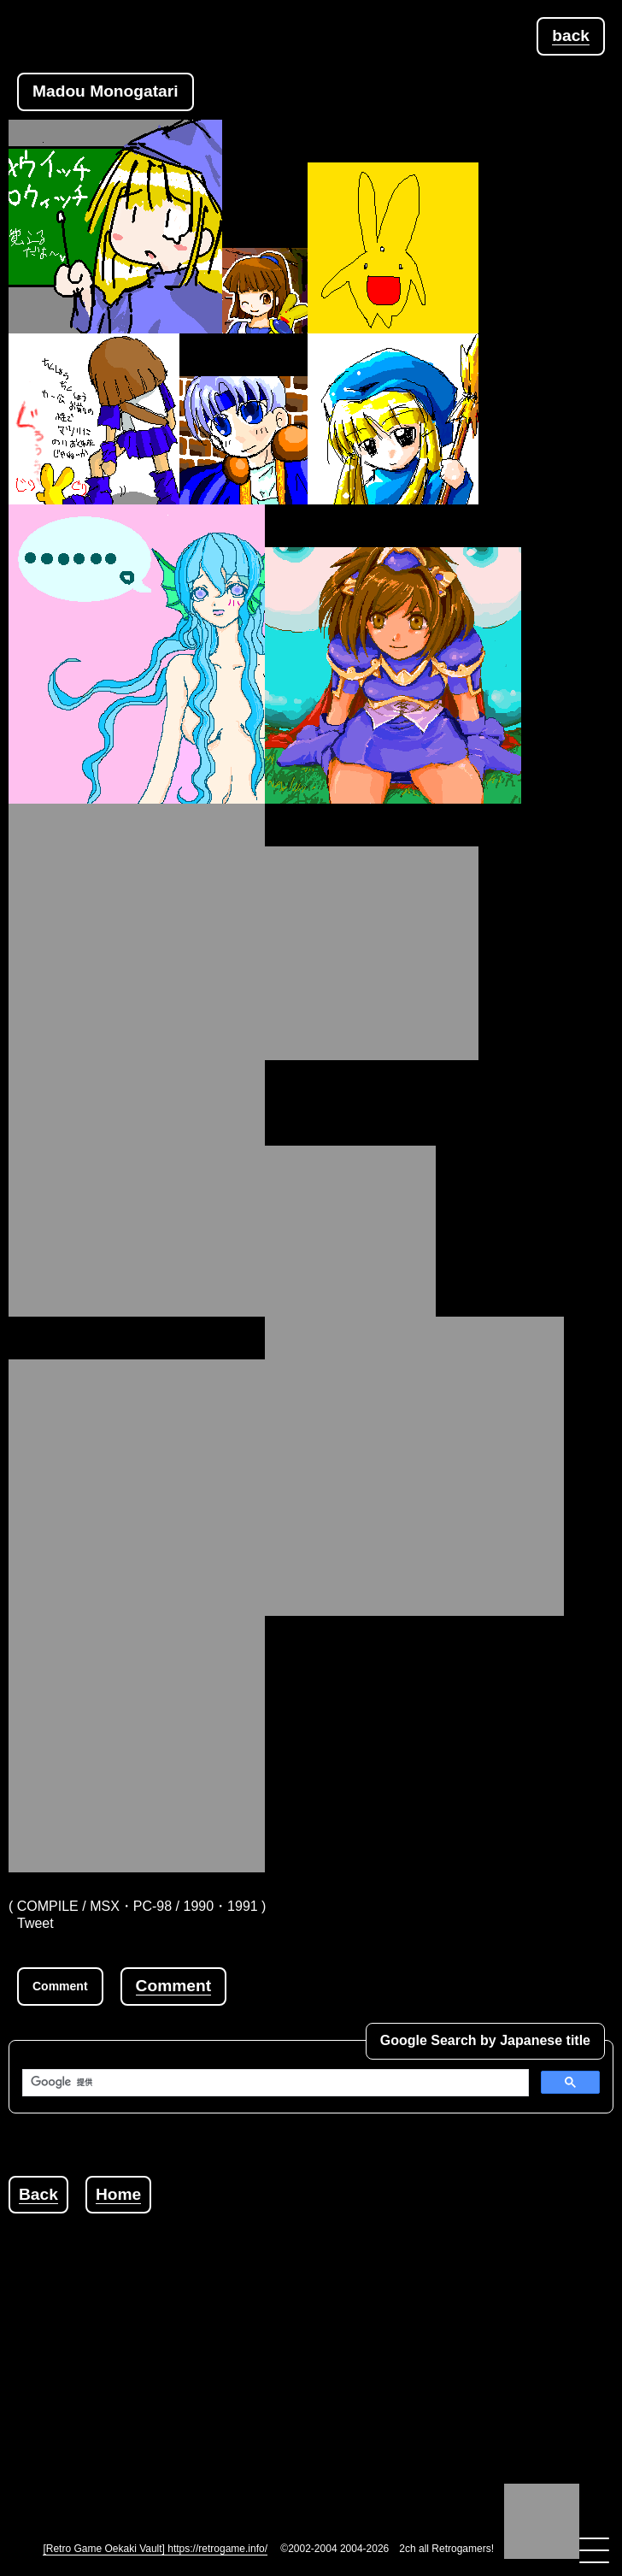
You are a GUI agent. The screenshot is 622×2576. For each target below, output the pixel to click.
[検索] (274, 2082)
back (571, 35)
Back (38, 2194)
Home (118, 2194)
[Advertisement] (315, 2333)
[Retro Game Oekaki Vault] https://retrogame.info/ (155, 2549)
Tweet (35, 1923)
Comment (173, 1986)
